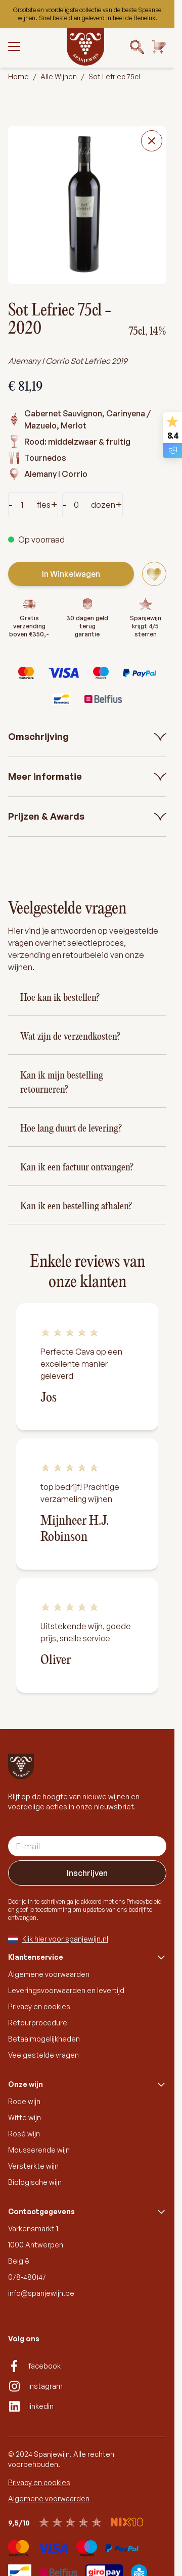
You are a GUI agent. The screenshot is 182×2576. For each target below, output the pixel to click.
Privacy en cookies (39, 2006)
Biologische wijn (35, 2182)
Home (18, 76)
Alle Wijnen (58, 76)
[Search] (137, 47)
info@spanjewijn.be (41, 2293)
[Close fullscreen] (151, 140)
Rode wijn (24, 2101)
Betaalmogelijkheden (44, 2038)
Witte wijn (24, 2117)
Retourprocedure (37, 2022)
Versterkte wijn (33, 2166)
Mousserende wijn (39, 2149)
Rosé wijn (24, 2133)
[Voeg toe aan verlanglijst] (154, 574)
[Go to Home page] (85, 47)
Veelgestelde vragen (43, 2055)
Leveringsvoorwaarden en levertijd (66, 1990)
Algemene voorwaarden (48, 1974)
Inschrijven (87, 1873)
